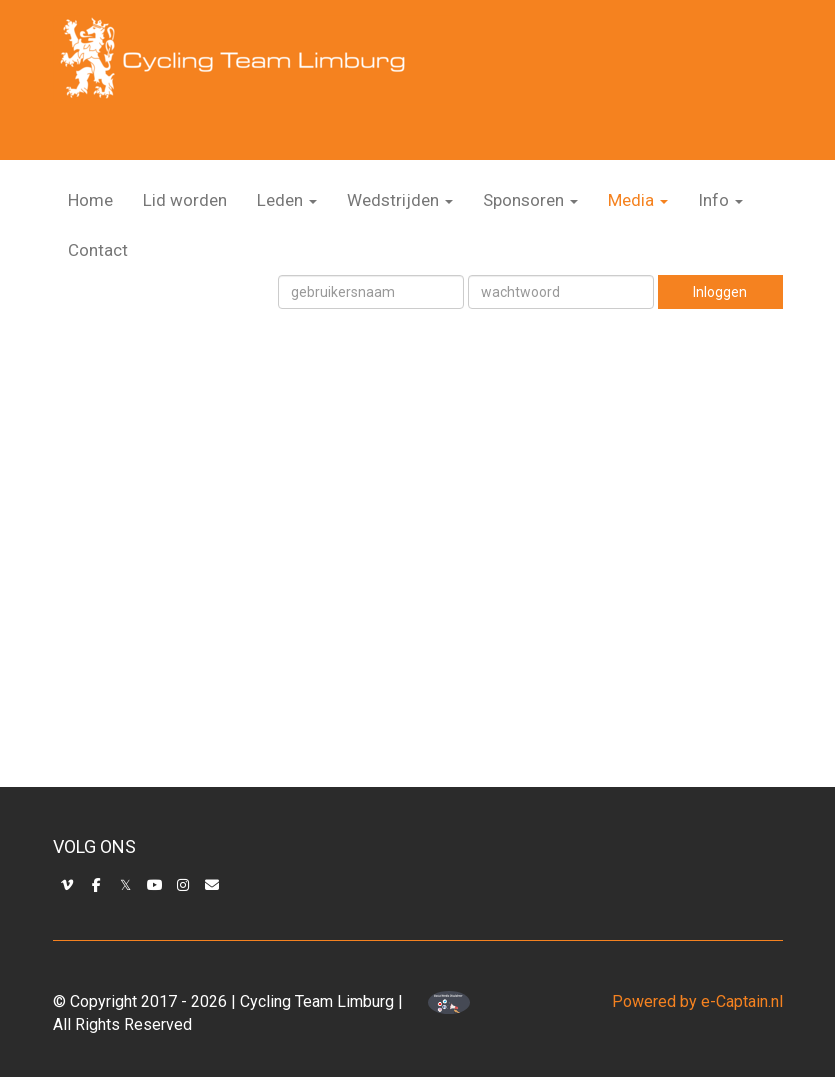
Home (90, 200)
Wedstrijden (400, 200)
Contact (98, 250)
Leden (287, 200)
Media (638, 200)
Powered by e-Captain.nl (697, 1001)
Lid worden (185, 200)
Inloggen (720, 292)
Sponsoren (530, 200)
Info (720, 200)
